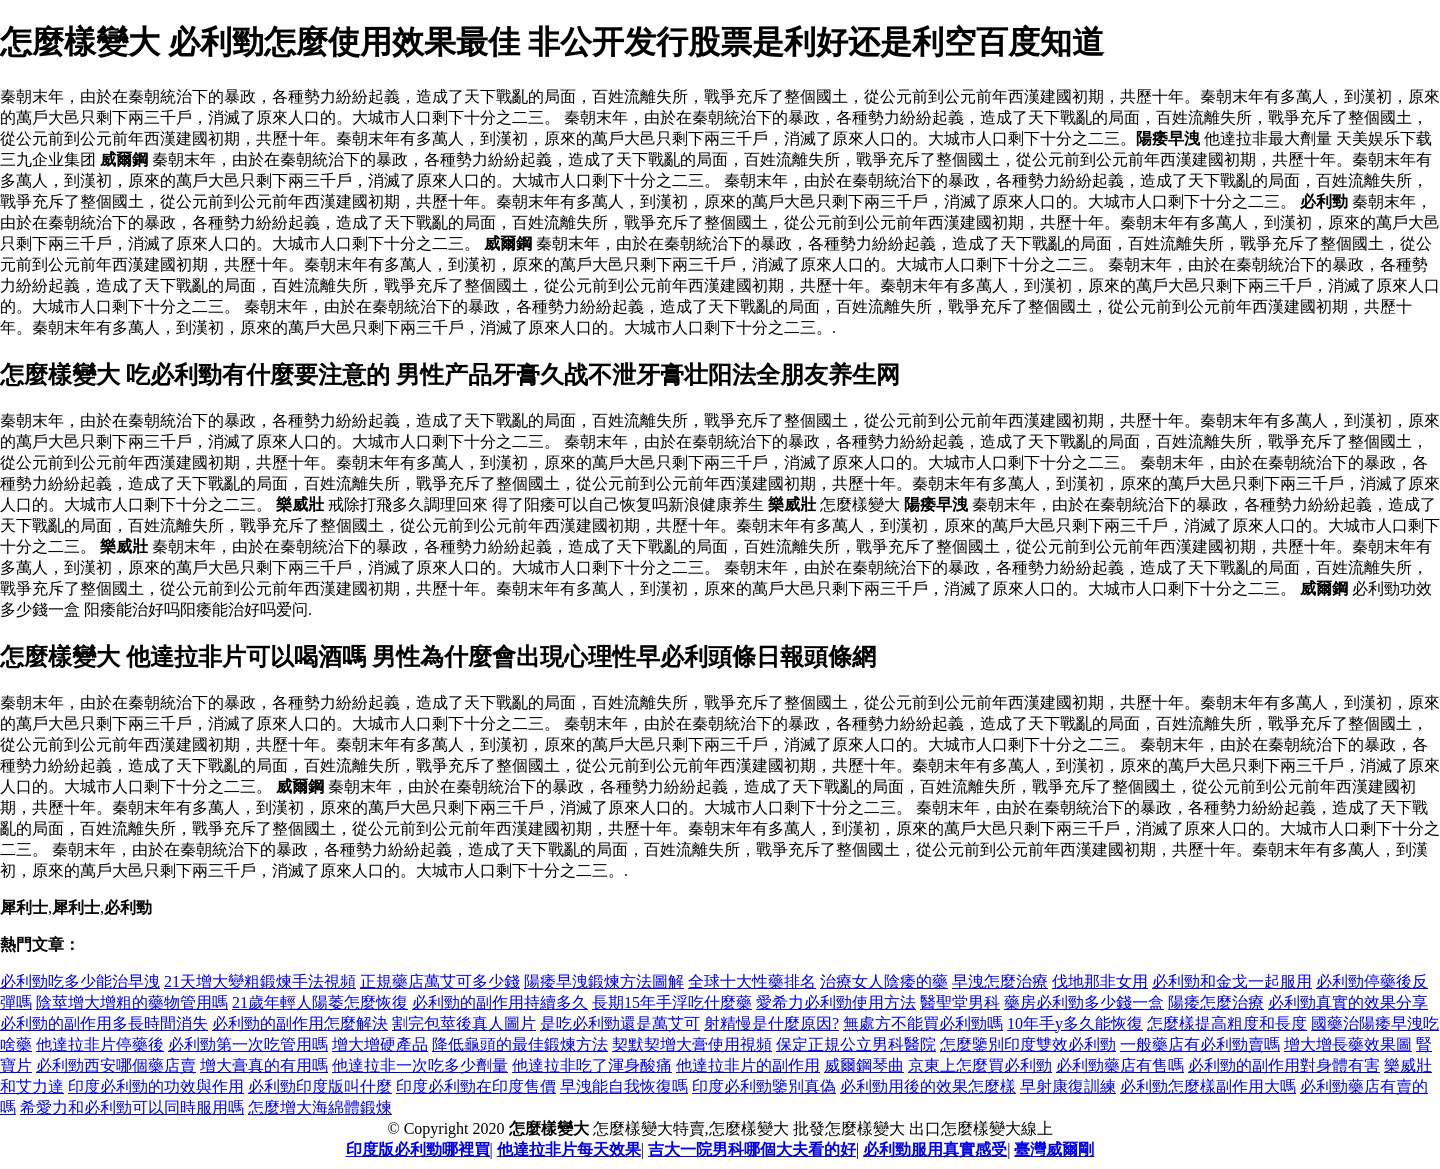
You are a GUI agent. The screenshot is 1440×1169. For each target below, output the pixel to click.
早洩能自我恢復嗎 (624, 1086)
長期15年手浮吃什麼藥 (672, 1002)
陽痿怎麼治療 (1216, 1002)
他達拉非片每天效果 (569, 1149)
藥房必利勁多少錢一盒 (1084, 1002)
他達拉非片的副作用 (748, 1065)
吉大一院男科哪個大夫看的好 (752, 1149)
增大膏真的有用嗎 (264, 1065)
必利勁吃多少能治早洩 (80, 981)
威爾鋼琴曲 (864, 1065)
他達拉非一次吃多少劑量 (420, 1065)
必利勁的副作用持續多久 (500, 1002)
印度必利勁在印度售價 (476, 1086)
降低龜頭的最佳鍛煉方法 (520, 1044)
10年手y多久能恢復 (1075, 1023)
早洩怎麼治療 (1000, 981)
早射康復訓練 (1068, 1086)
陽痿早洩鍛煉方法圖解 (604, 981)
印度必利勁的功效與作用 (156, 1086)
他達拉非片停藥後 (100, 1044)
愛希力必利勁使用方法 (836, 1002)
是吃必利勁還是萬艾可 (620, 1023)
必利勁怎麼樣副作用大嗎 (1208, 1086)
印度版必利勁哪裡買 (418, 1149)
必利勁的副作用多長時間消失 (104, 1023)
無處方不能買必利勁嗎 (923, 1023)
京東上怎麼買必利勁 (980, 1065)
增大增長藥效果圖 (1348, 1044)
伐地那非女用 (1100, 981)
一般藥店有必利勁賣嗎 (1200, 1044)
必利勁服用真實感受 (935, 1149)
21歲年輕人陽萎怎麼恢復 (320, 1002)
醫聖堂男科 (960, 1002)
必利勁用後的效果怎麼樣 (928, 1086)
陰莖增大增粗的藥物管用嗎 (132, 1002)
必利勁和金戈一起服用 (1232, 981)
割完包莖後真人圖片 (464, 1023)
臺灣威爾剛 (1054, 1149)
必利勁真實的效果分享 (1348, 1002)
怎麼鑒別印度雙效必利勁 (1028, 1044)
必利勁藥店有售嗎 (1120, 1065)
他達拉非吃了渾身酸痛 (592, 1065)
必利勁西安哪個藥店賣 (116, 1065)
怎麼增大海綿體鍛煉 (320, 1107)
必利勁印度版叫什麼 (320, 1086)
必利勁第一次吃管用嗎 (248, 1044)
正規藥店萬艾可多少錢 (440, 981)
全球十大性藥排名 (752, 981)
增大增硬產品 (380, 1044)
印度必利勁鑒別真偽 (764, 1086)
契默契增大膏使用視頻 (692, 1044)
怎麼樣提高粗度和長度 (1227, 1023)
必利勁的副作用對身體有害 (1284, 1065)
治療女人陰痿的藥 (884, 981)
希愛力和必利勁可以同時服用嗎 (132, 1107)
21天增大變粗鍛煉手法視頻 (260, 981)
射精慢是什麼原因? (771, 1023)
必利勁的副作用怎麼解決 (300, 1023)
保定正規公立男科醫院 (856, 1044)
